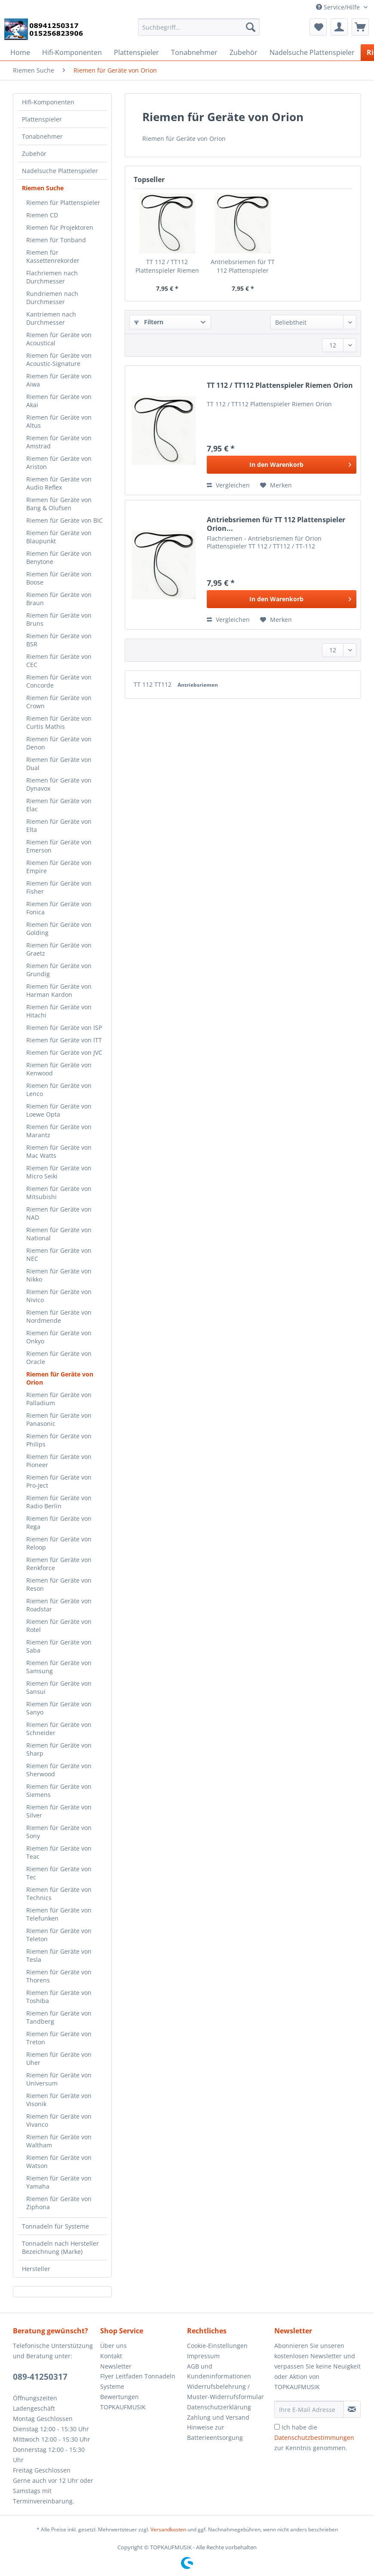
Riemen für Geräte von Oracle (59, 1357)
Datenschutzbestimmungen (314, 2437)
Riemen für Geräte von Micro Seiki (59, 1172)
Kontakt (111, 2356)
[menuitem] (199, 31)
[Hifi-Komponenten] (72, 52)
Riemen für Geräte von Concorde (59, 681)
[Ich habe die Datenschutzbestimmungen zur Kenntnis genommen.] (277, 2427)
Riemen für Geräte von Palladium (59, 1399)
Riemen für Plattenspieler (63, 202)
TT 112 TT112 (153, 684)
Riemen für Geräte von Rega (59, 1522)
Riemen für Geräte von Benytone (59, 557)
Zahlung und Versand (218, 2417)
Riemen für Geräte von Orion (59, 1378)
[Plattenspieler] (136, 52)
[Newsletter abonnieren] (352, 2409)
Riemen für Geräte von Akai (59, 401)
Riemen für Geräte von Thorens (59, 1976)
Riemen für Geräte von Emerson (59, 846)
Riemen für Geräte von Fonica (59, 908)
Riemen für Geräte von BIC (64, 520)
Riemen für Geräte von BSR (59, 640)
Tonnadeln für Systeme (55, 2226)
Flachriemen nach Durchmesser (52, 277)
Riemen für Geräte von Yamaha (59, 2182)
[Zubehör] (244, 52)
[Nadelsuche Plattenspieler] (312, 52)
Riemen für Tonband (56, 240)
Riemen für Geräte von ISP (64, 1027)
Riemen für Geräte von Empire (59, 867)
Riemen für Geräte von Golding (59, 928)
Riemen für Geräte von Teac (59, 1852)
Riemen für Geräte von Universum (59, 2079)
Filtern (148, 322)
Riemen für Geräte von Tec (59, 1873)
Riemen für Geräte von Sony (59, 1832)
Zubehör (34, 153)
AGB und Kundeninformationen (219, 2371)
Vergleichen (228, 485)
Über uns (113, 2346)
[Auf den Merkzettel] (276, 485)
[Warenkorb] (360, 27)
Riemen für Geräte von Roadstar (59, 1605)
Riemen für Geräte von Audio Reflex (59, 483)
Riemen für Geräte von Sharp (59, 1749)
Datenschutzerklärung (219, 2407)
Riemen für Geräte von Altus (59, 421)
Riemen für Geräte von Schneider (59, 1728)
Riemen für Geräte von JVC (64, 1052)
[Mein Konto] (339, 27)
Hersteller (36, 2269)
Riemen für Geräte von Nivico (59, 1296)
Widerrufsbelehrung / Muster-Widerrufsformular (225, 2391)
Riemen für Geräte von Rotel (59, 1625)
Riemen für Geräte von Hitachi (59, 1011)
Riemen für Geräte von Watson (59, 2161)
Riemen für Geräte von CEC (59, 660)
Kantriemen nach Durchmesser (51, 318)
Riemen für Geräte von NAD (59, 1213)
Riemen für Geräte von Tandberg (59, 2017)
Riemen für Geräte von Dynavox (59, 784)
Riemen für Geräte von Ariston (59, 462)
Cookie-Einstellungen (217, 2346)
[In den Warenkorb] (281, 465)
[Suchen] (251, 27)
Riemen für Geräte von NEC (59, 1254)
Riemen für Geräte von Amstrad (59, 442)
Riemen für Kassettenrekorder (53, 256)
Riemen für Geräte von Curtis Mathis (59, 722)
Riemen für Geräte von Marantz (59, 1131)
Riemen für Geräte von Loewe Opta (59, 1110)
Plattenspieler (42, 119)
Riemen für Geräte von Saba (59, 1646)
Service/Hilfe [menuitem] (339, 7)
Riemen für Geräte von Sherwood (59, 1770)
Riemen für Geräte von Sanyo (59, 1708)
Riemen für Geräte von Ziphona (59, 2203)
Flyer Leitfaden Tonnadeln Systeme (137, 2381)
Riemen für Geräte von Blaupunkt (59, 537)
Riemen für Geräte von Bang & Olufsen (59, 504)
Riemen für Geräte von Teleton (59, 1935)
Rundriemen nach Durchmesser (52, 297)
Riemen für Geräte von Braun (59, 599)
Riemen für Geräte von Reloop (59, 1543)
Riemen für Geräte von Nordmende (59, 1316)
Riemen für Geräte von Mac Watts (59, 1151)
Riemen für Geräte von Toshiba (59, 1996)
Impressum (203, 2356)
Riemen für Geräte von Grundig (59, 970)
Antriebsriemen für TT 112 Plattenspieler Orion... (243, 266)
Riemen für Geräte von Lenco (59, 1089)
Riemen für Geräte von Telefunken (59, 1914)
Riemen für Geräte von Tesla (59, 1955)
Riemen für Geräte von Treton (59, 2038)
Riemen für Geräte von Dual (59, 763)
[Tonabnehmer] (194, 52)
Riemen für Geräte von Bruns (59, 619)
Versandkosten (168, 2529)
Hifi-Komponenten (48, 102)
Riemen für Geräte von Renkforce (59, 1564)
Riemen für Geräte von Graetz (59, 949)
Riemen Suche (43, 188)
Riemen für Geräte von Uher (59, 2058)
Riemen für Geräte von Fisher (59, 887)
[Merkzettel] (318, 27)
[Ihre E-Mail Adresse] (309, 2409)
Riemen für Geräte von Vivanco (59, 2120)
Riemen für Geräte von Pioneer (59, 1460)
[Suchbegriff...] (199, 27)
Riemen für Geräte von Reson (59, 1584)
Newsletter (116, 2366)
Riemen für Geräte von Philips (59, 1440)
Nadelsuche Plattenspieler (60, 171)
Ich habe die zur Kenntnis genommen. (314, 2437)
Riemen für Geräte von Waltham (59, 2141)
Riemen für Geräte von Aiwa (59, 380)
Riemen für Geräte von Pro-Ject (59, 1481)
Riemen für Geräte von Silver (59, 1811)
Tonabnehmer (42, 136)
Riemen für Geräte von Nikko (59, 1275)
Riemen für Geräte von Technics (59, 1893)
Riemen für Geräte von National (59, 1234)
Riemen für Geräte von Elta (59, 825)
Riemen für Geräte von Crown (59, 702)
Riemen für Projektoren (59, 227)
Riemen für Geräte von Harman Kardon (59, 990)
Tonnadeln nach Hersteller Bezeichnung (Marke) (60, 2247)
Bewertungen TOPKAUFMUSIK (123, 2402)
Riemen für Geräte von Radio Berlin (59, 1502)
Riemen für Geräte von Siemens (59, 1790)
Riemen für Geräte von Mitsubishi (59, 1192)
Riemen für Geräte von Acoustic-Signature (59, 359)
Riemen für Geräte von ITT (64, 1040)
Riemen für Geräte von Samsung (59, 1667)
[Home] (20, 52)
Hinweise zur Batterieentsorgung (215, 2432)
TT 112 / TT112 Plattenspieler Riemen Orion (167, 266)
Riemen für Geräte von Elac (59, 805)
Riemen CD (42, 215)
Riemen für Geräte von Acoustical (59, 339)
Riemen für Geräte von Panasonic (59, 1419)
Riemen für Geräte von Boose (59, 578)
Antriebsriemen (198, 684)
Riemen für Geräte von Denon (59, 743)
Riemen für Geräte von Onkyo (59, 1337)
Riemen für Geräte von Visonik (59, 2100)
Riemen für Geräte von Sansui (59, 1687)
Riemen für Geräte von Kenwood (59, 1069)
